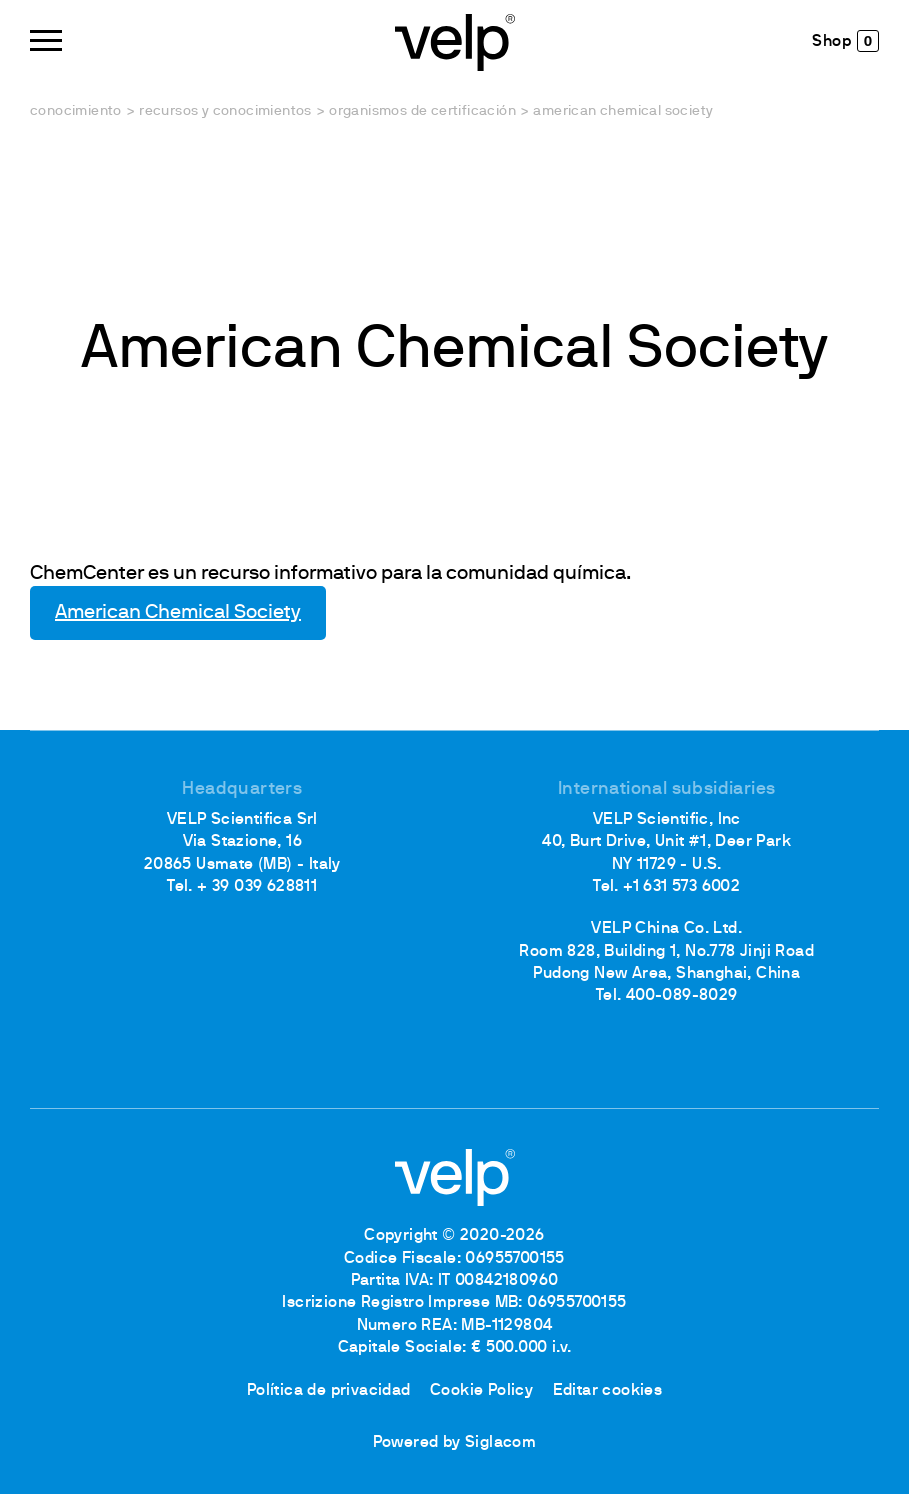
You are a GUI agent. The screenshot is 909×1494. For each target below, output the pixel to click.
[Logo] (455, 40)
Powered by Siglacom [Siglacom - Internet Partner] (455, 1443)
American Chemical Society (178, 613)
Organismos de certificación (422, 111)
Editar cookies (608, 1391)
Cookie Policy (481, 1391)
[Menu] (46, 40)
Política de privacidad (329, 1391)
